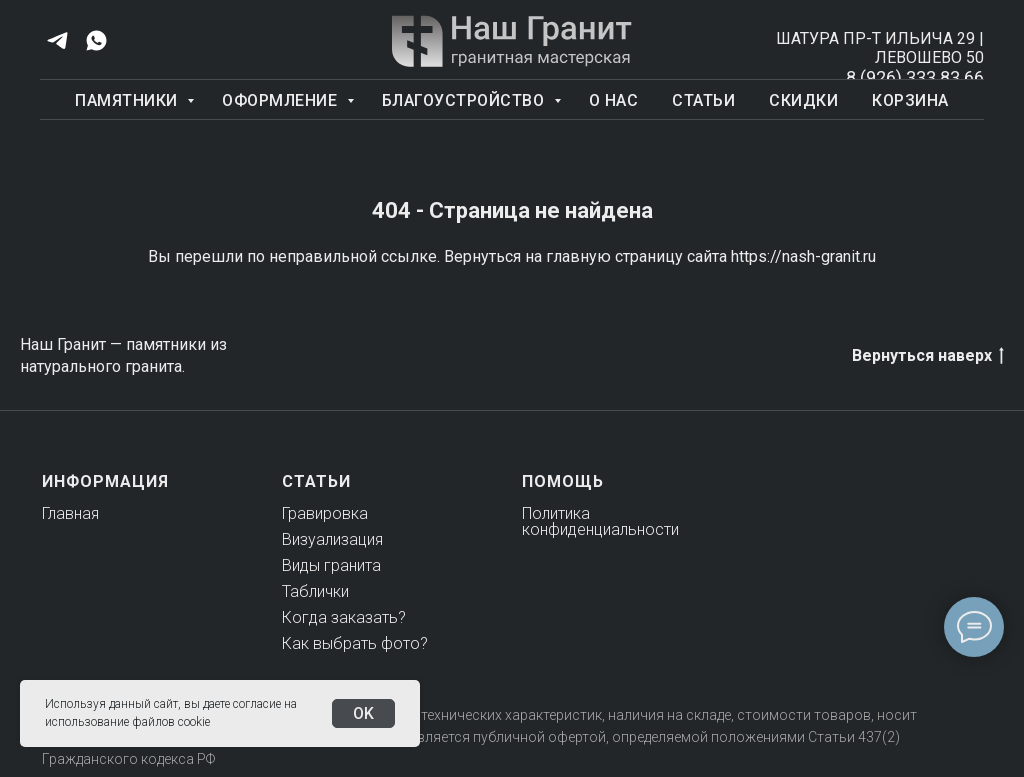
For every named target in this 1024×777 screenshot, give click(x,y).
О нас (614, 100)
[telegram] (57, 40)
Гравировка (325, 513)
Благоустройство (465, 100)
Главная (70, 513)
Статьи (703, 100)
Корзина (910, 100)
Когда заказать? (344, 617)
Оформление (282, 100)
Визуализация (332, 539)
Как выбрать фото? (355, 643)
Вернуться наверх (928, 356)
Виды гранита (331, 565)
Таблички (315, 591)
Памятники (128, 100)
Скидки (803, 100)
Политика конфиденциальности (600, 521)
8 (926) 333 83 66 (915, 77)
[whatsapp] (96, 40)
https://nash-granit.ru (803, 256)
